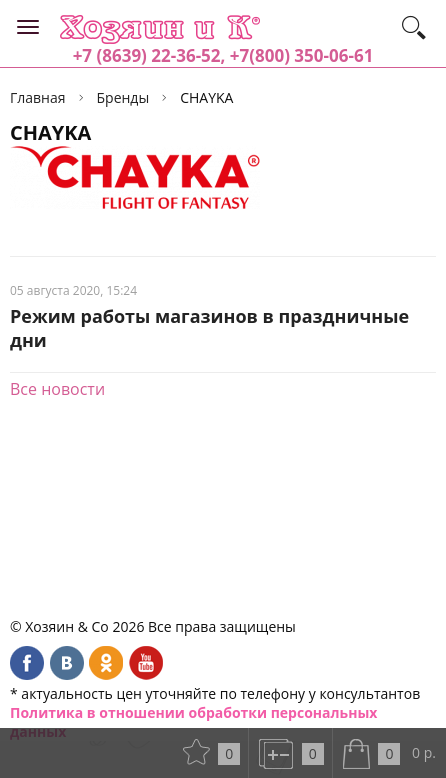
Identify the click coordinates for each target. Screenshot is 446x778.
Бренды (123, 97)
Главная (38, 97)
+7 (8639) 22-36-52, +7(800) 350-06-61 (223, 55)
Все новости (57, 389)
